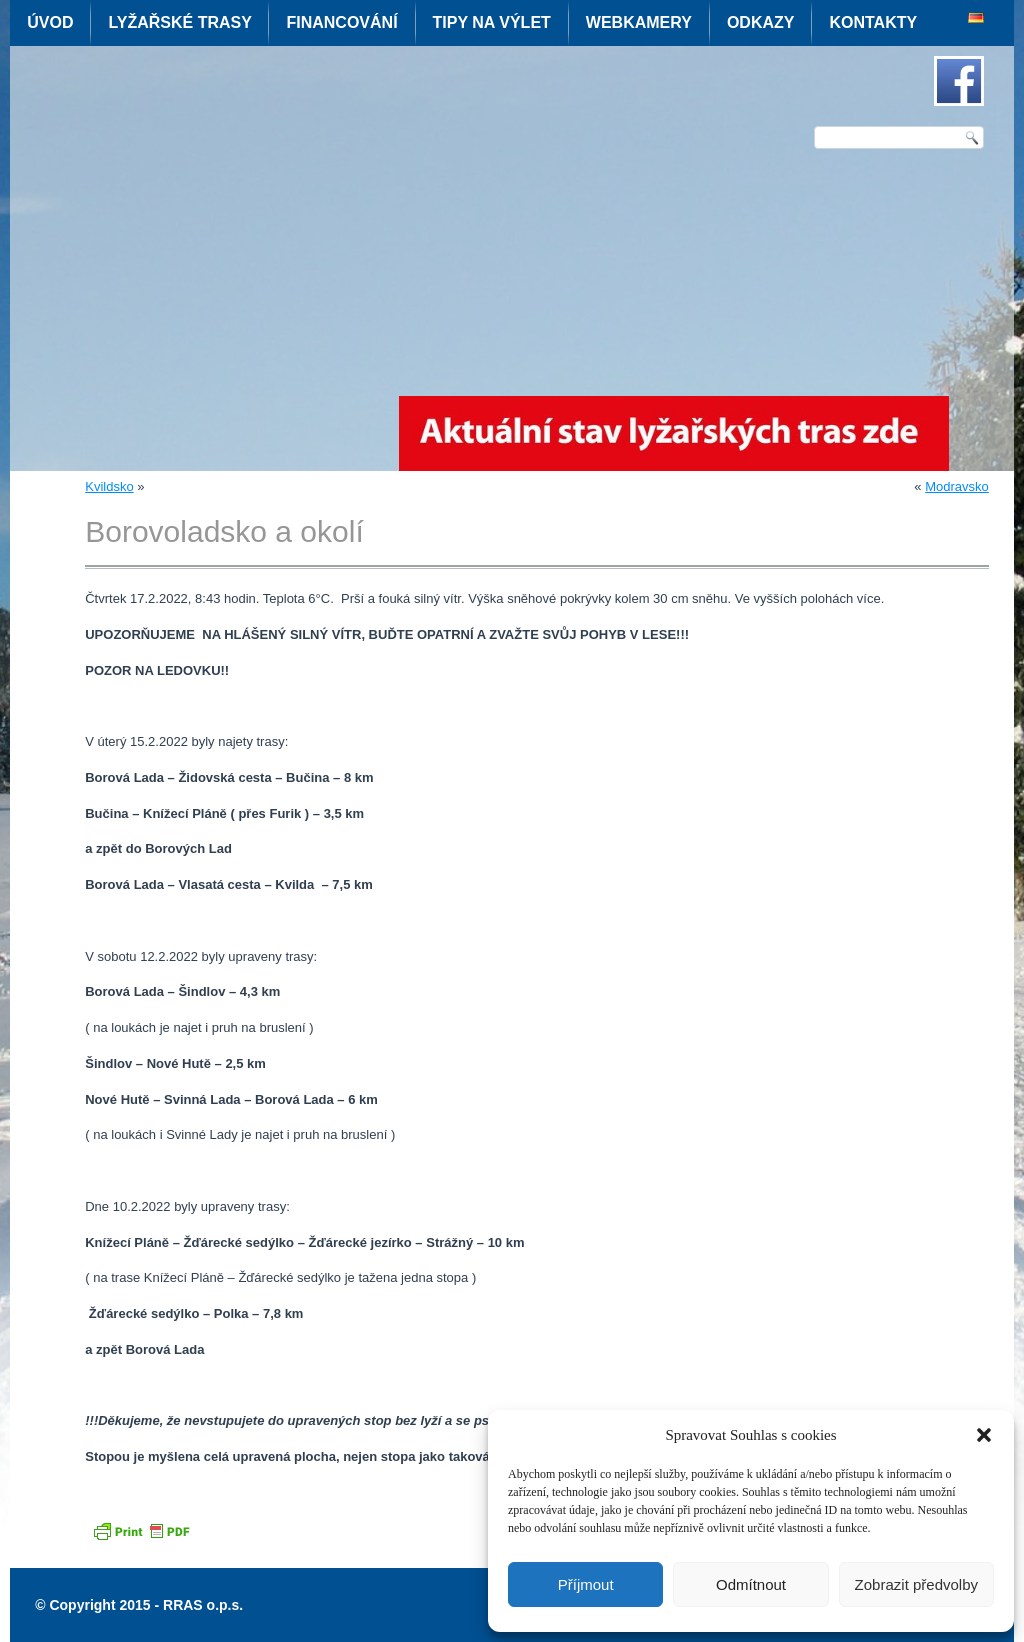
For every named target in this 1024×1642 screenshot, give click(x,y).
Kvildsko (109, 486)
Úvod (50, 22)
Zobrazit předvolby (916, 1584)
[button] (984, 1435)
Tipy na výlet (492, 22)
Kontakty (873, 22)
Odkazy (761, 22)
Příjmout (586, 1584)
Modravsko (957, 486)
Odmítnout (751, 1584)
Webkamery (639, 22)
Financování (341, 22)
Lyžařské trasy (179, 22)
